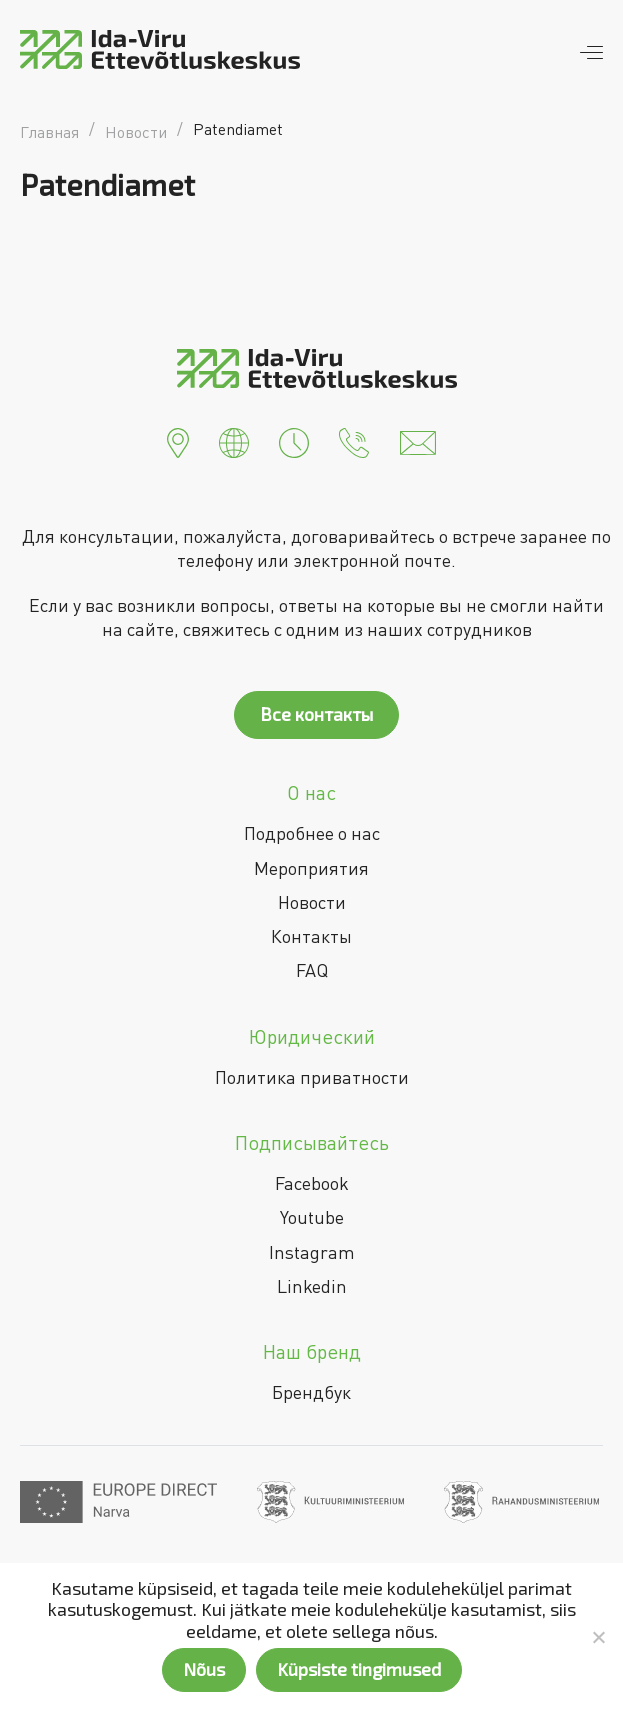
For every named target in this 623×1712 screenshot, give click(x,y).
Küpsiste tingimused (359, 1669)
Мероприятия (311, 868)
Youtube (312, 1217)
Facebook (312, 1183)
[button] (178, 441)
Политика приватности (312, 1077)
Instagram (312, 1252)
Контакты (311, 936)
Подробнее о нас (312, 833)
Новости (312, 902)
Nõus (204, 1669)
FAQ (312, 970)
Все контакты (316, 714)
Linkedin (312, 1286)
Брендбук (311, 1392)
